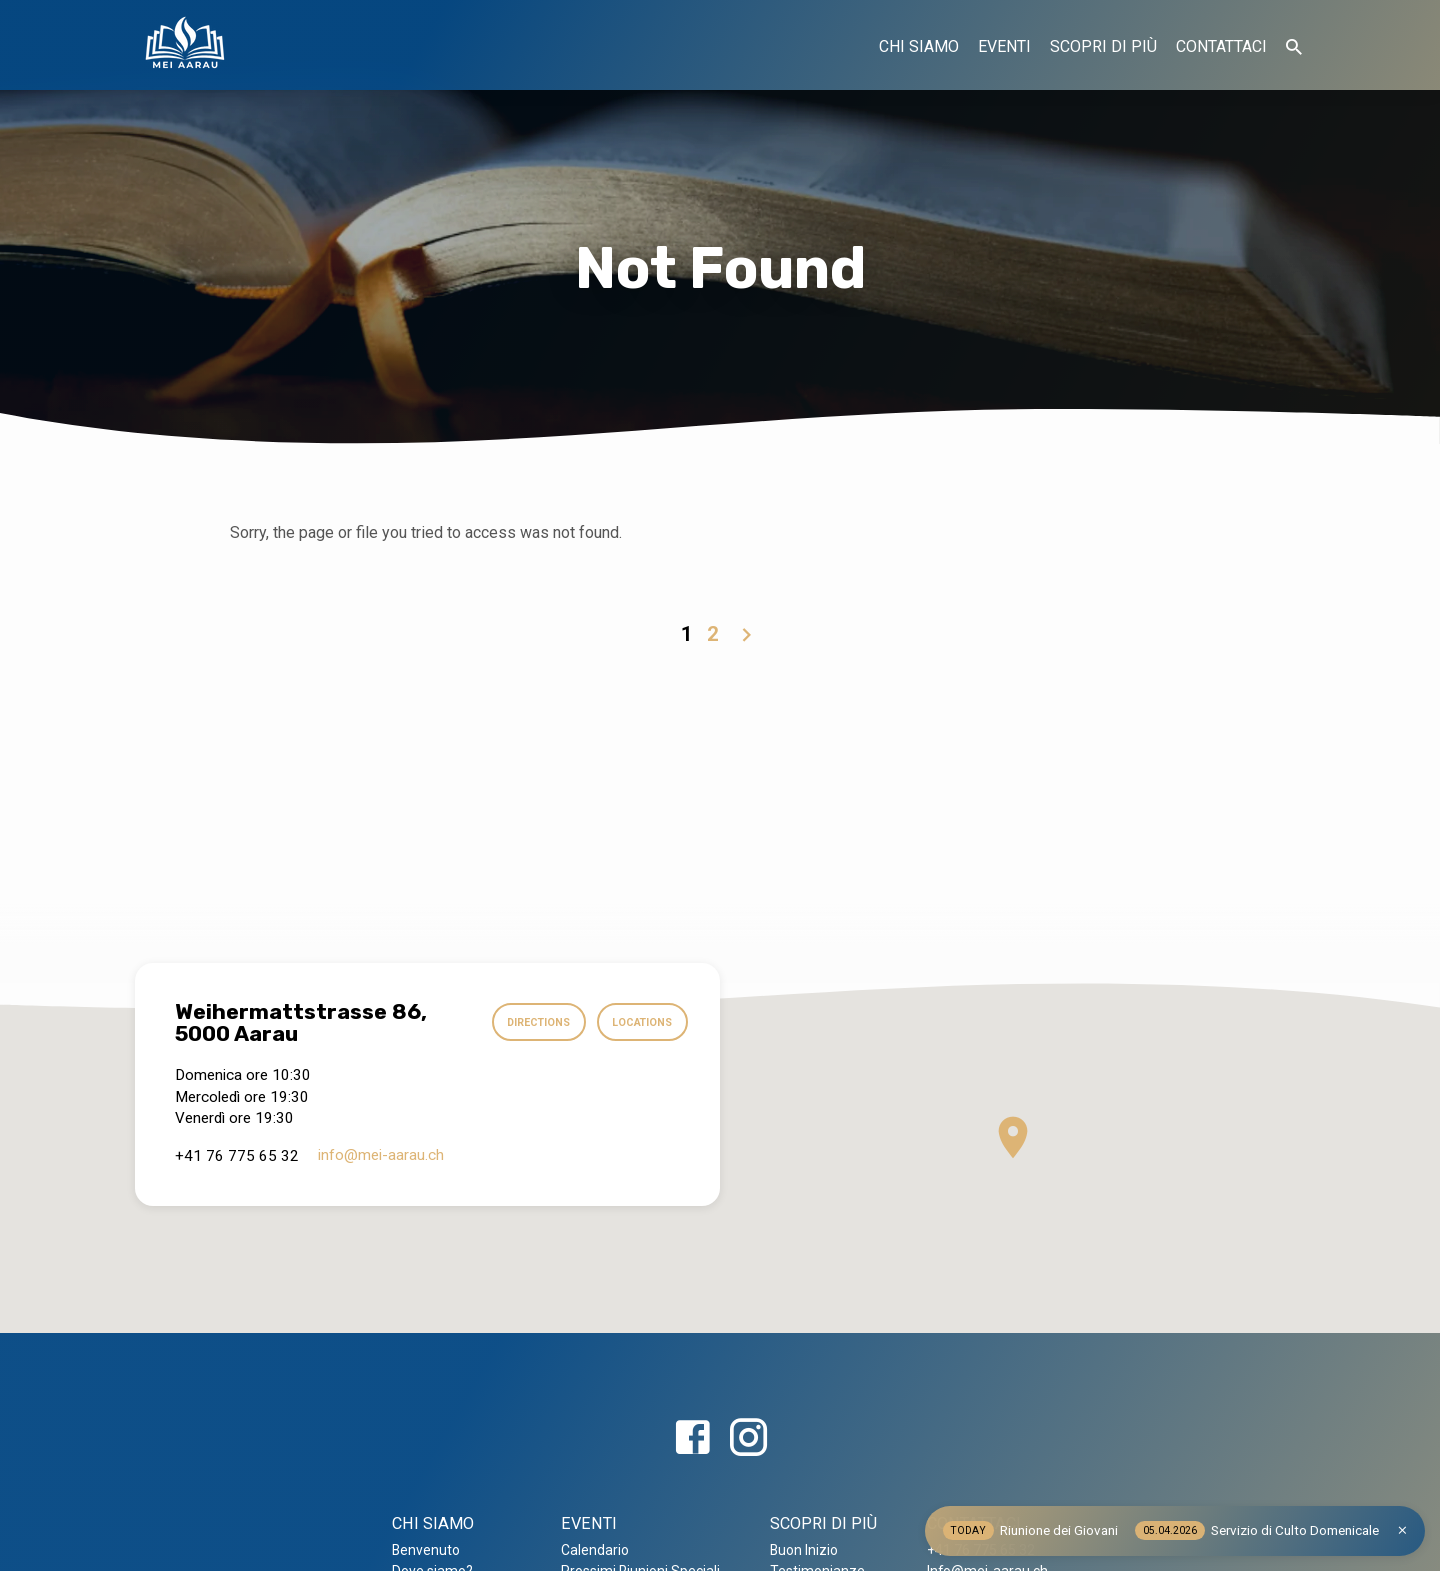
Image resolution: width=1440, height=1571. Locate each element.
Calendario (595, 1550)
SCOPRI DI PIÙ (1103, 46)
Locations (639, 1023)
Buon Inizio (804, 1550)
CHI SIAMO (919, 46)
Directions (529, 1023)
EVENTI (1004, 46)
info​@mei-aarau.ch (381, 1155)
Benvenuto (426, 1550)
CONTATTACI (1221, 46)
